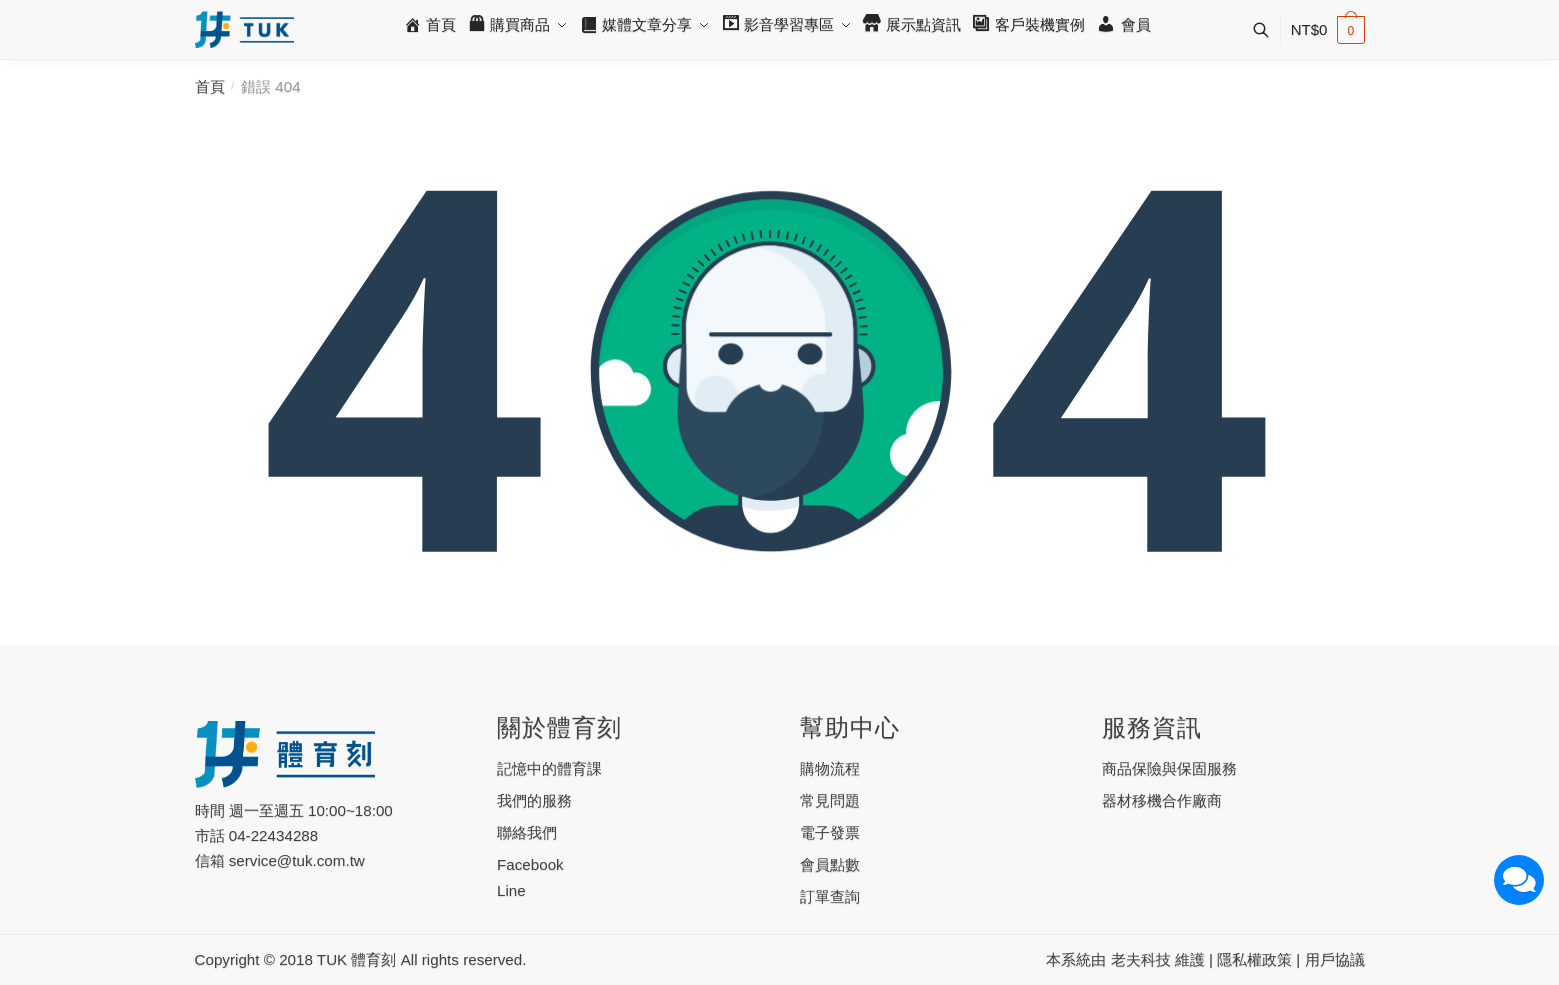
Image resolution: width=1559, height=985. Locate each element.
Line (511, 890)
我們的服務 (534, 800)
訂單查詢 (830, 896)
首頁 (210, 86)
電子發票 (830, 832)
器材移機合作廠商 (1162, 800)
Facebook (530, 864)
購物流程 (830, 768)
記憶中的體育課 (549, 768)
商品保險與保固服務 (1169, 768)
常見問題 (830, 800)
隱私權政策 (1254, 959)
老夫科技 (1141, 959)
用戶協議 (1335, 959)
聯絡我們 (527, 832)
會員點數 (830, 864)
